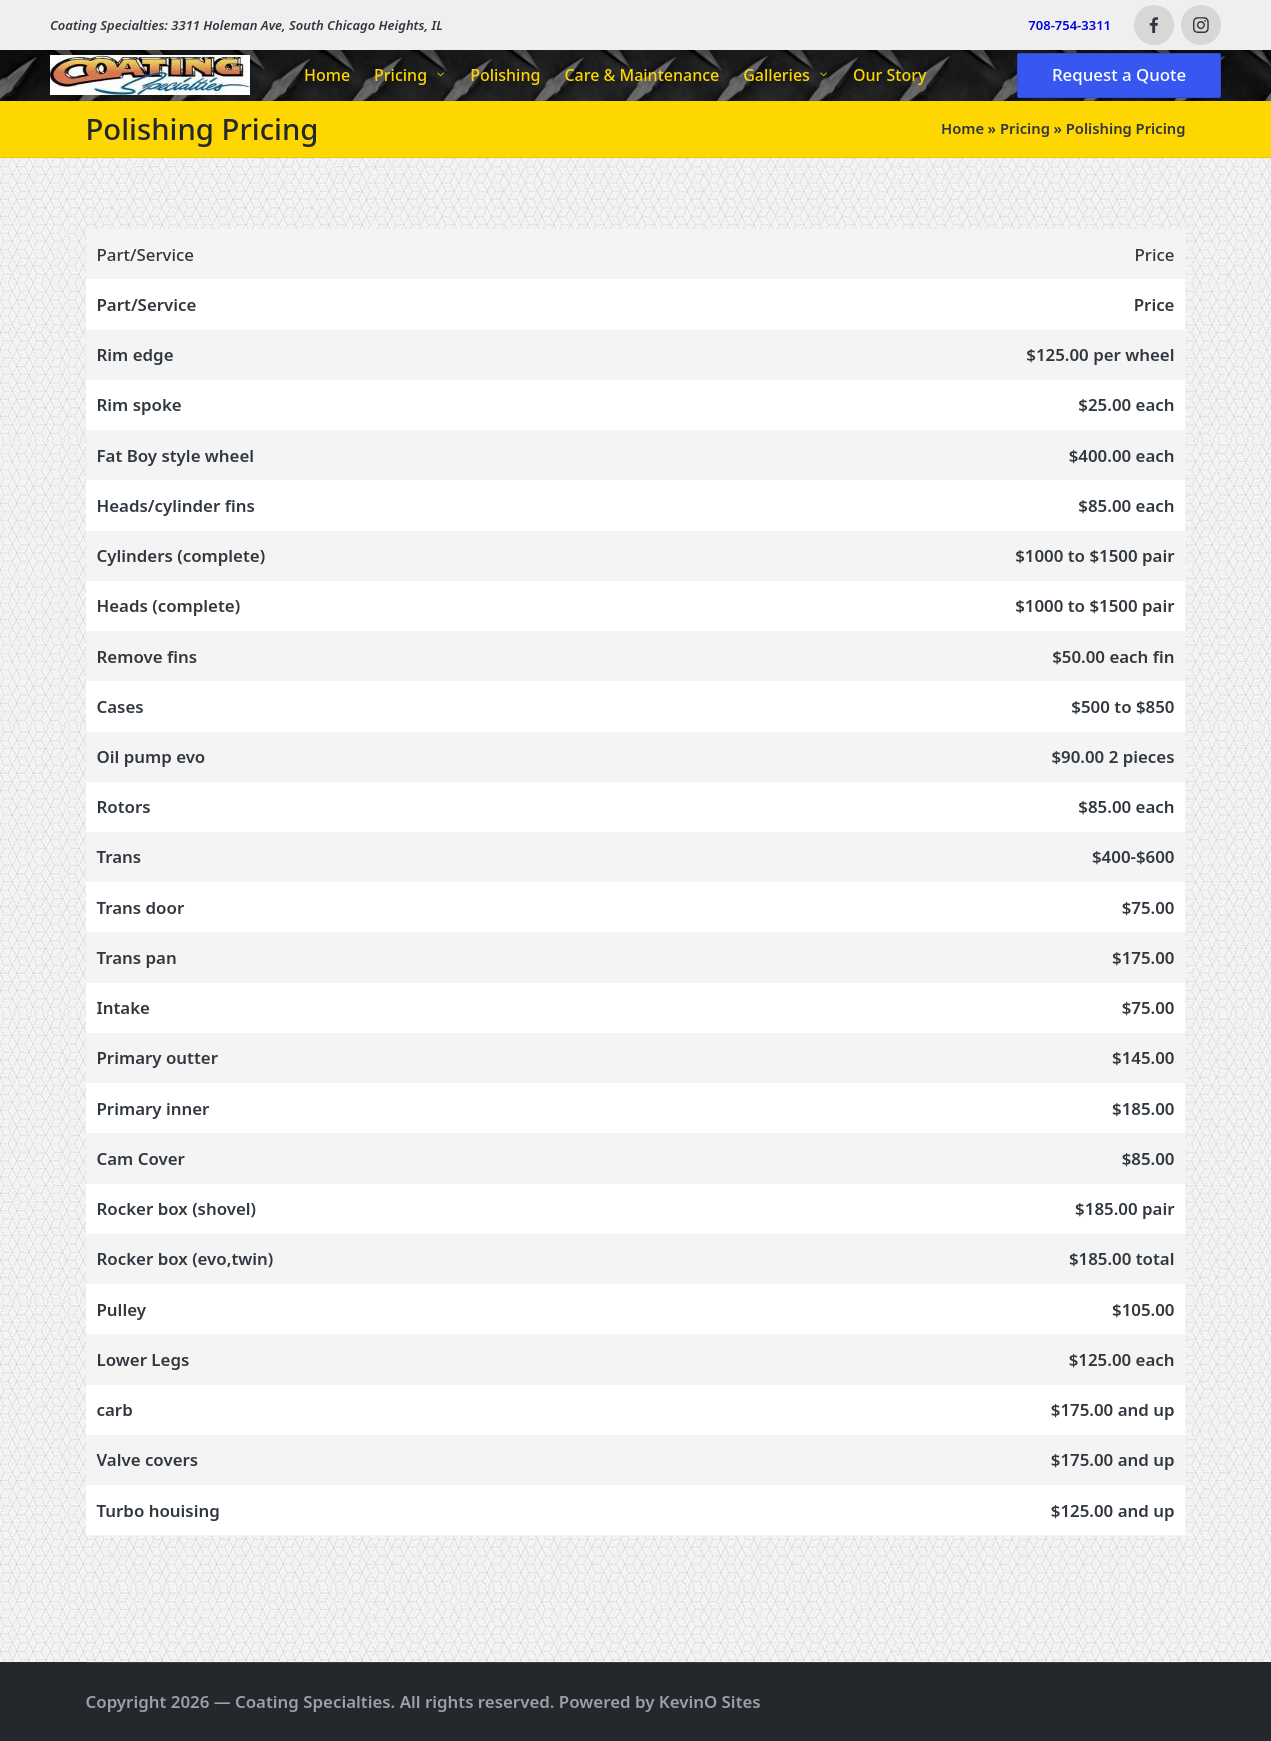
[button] (1119, 75)
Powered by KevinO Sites (660, 1701)
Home (962, 128)
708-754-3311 (1069, 25)
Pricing (1025, 128)
